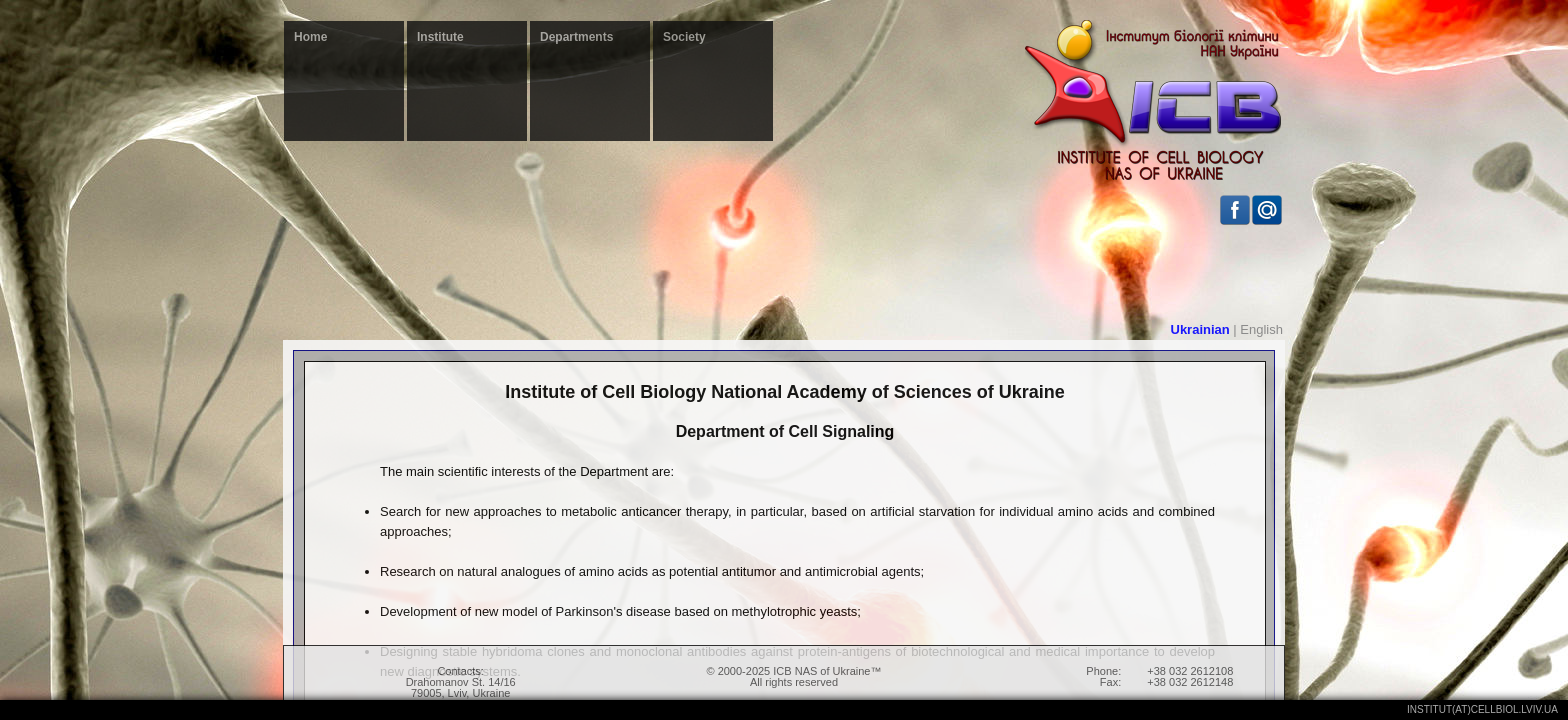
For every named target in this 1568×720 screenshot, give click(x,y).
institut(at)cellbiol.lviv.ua (1482, 709)
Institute (440, 37)
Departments (576, 37)
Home (310, 37)
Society (684, 37)
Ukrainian (1200, 329)
